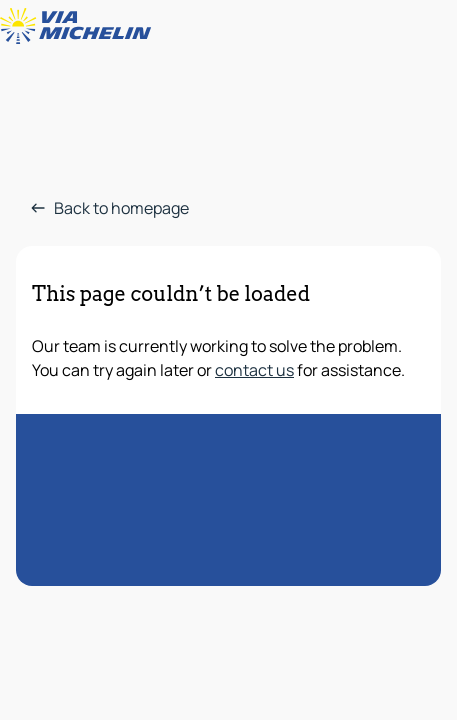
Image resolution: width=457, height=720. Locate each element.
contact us (254, 370)
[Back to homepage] (80, 26)
